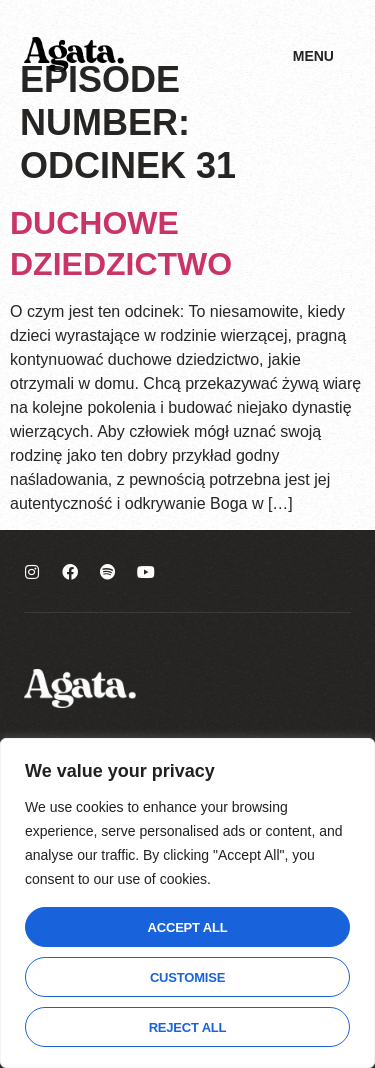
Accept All (188, 927)
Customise (187, 977)
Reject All (188, 1027)
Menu (313, 56)
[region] (187, 903)
